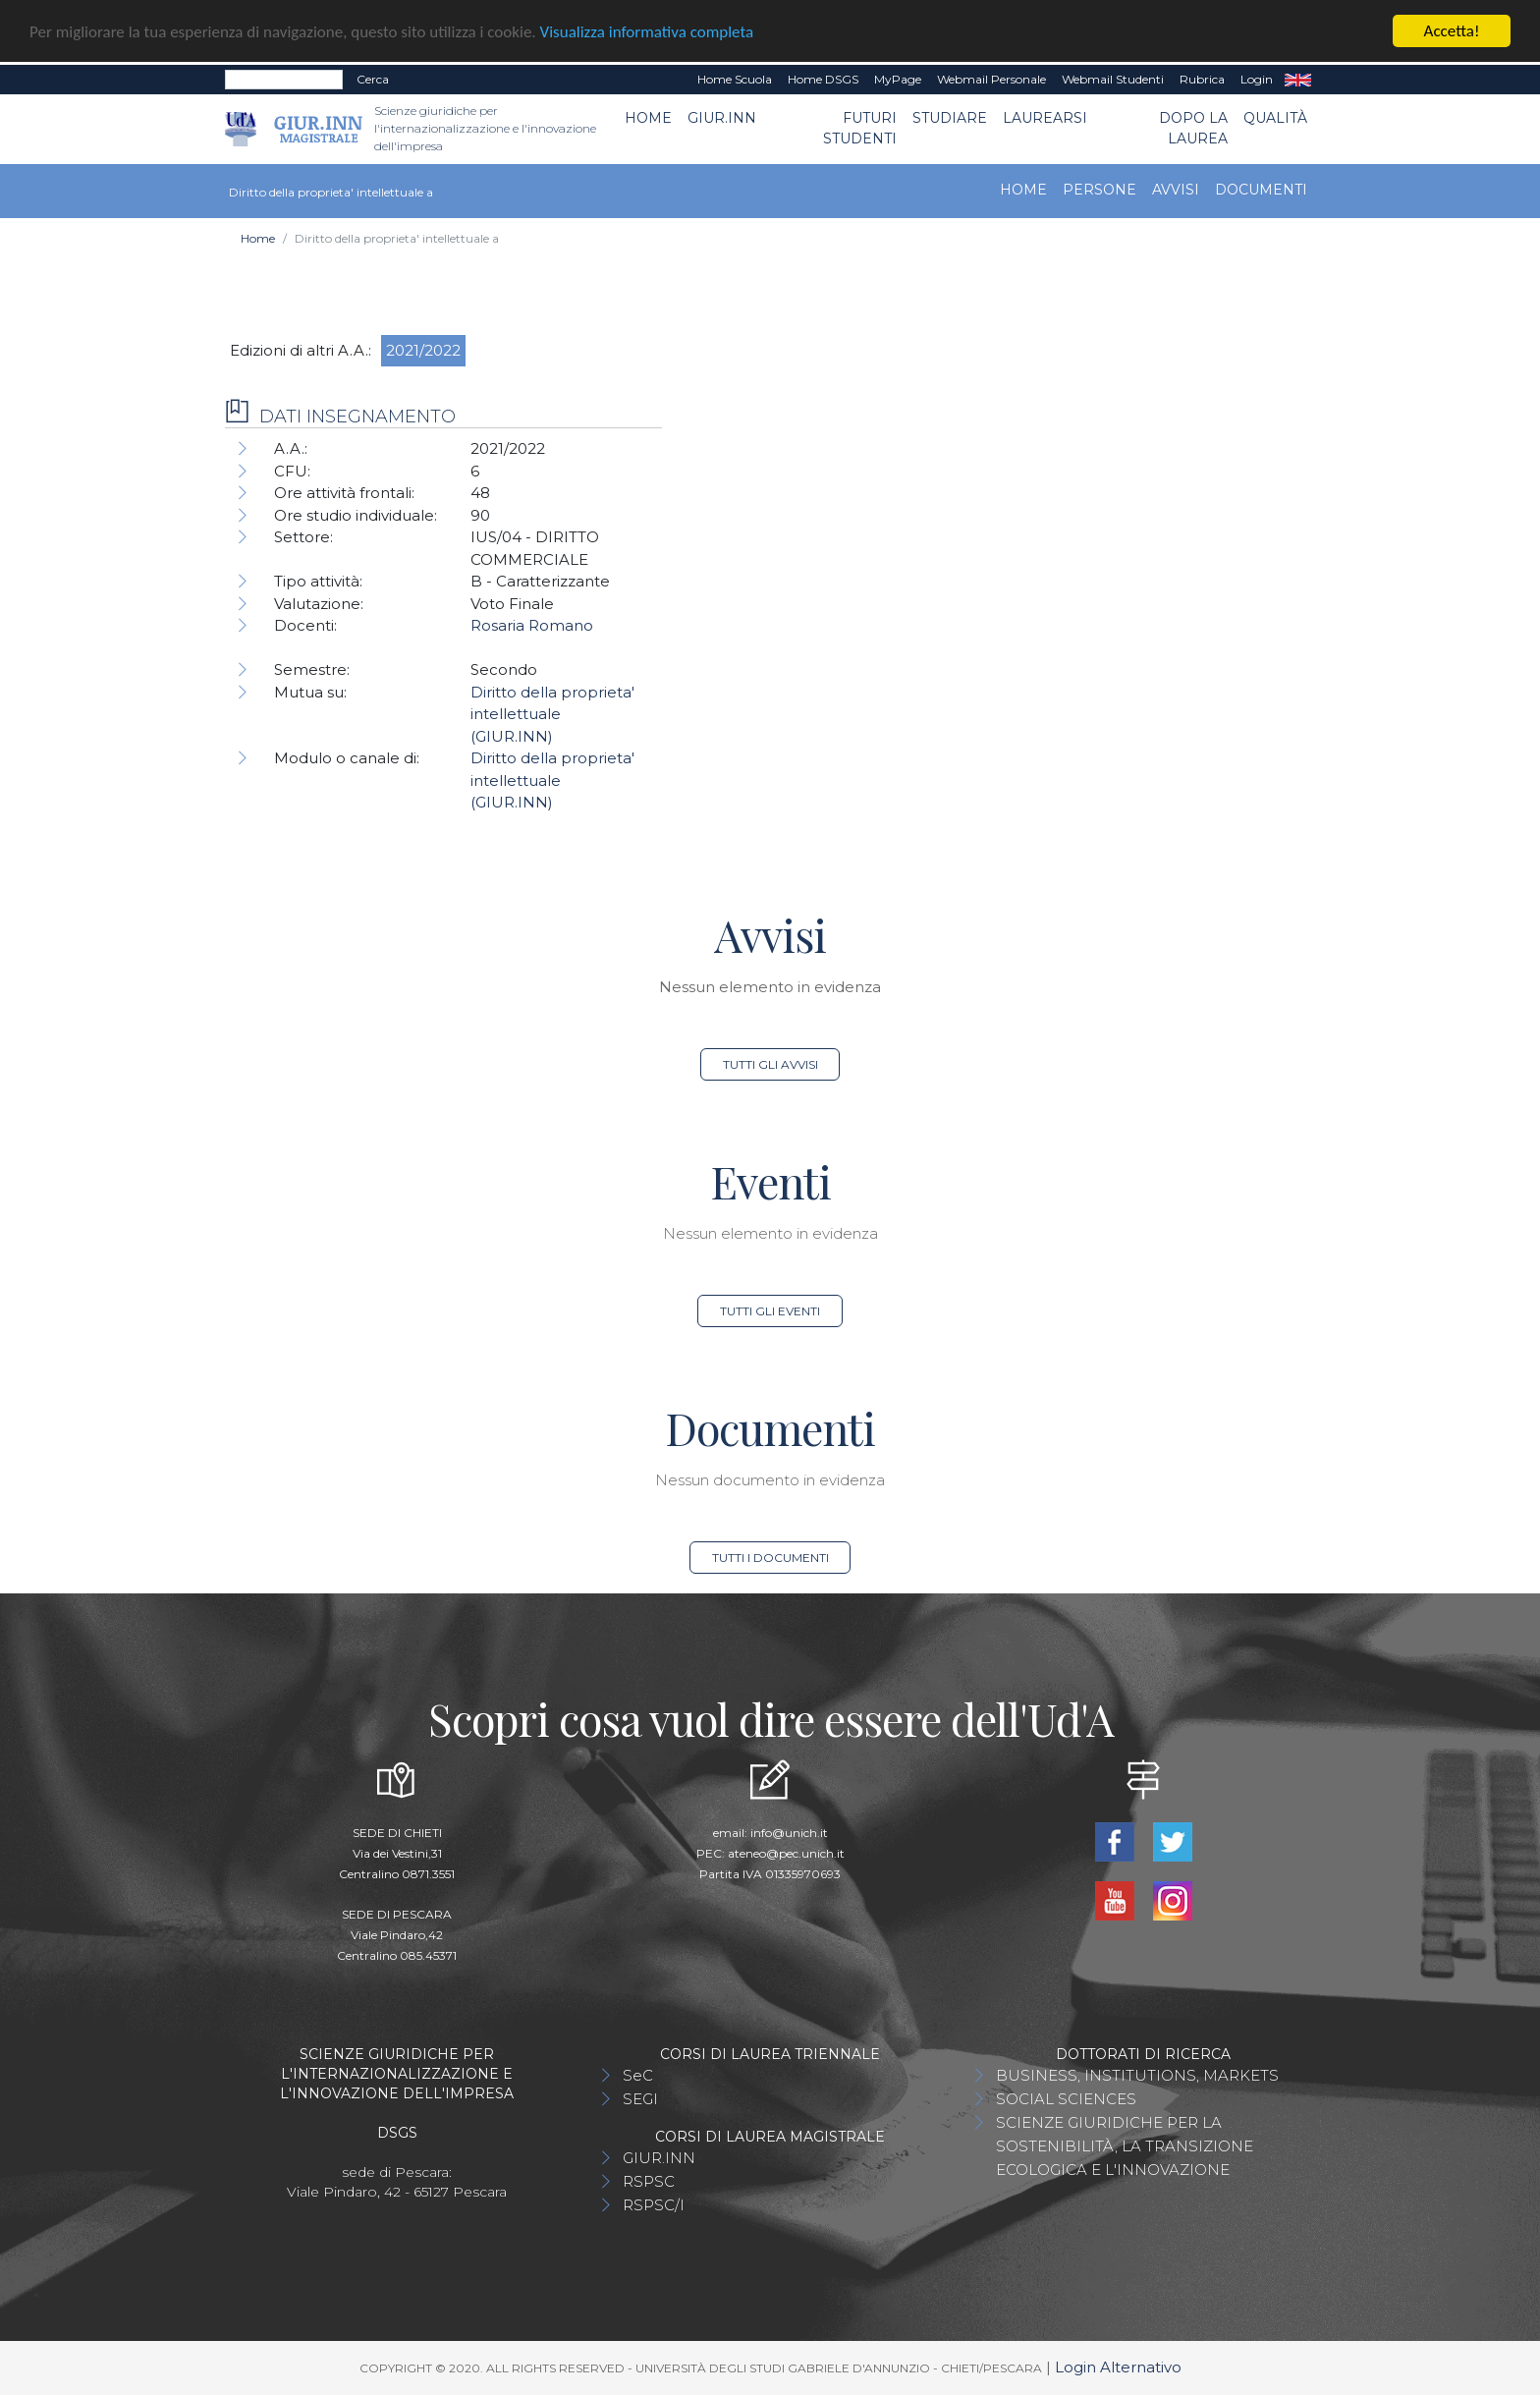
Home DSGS (823, 79)
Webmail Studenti (1113, 79)
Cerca (373, 79)
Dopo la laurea (1193, 128)
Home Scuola (734, 79)
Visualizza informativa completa (647, 31)
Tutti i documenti (770, 1557)
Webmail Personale (991, 79)
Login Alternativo (1118, 2367)
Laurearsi (1045, 118)
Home (648, 118)
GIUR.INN (722, 118)
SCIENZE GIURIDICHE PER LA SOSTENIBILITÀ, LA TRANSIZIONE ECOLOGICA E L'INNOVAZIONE (1124, 2146)
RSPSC (649, 2181)
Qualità (1275, 118)
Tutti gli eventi (770, 1311)
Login (1256, 79)
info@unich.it (789, 1832)
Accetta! (1452, 31)
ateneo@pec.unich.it (786, 1853)
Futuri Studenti (860, 128)
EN (1298, 79)
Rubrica (1202, 79)
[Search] (284, 79)
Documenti (1261, 189)
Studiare (949, 118)
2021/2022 (423, 350)
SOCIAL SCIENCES (1066, 2098)
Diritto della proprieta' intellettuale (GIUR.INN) (552, 714)
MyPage (897, 79)
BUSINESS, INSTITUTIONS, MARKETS (1137, 2075)
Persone (1099, 189)
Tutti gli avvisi (770, 1064)
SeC (638, 2075)
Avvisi (1175, 189)
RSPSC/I (654, 2205)
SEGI (640, 2098)
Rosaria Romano (531, 625)
